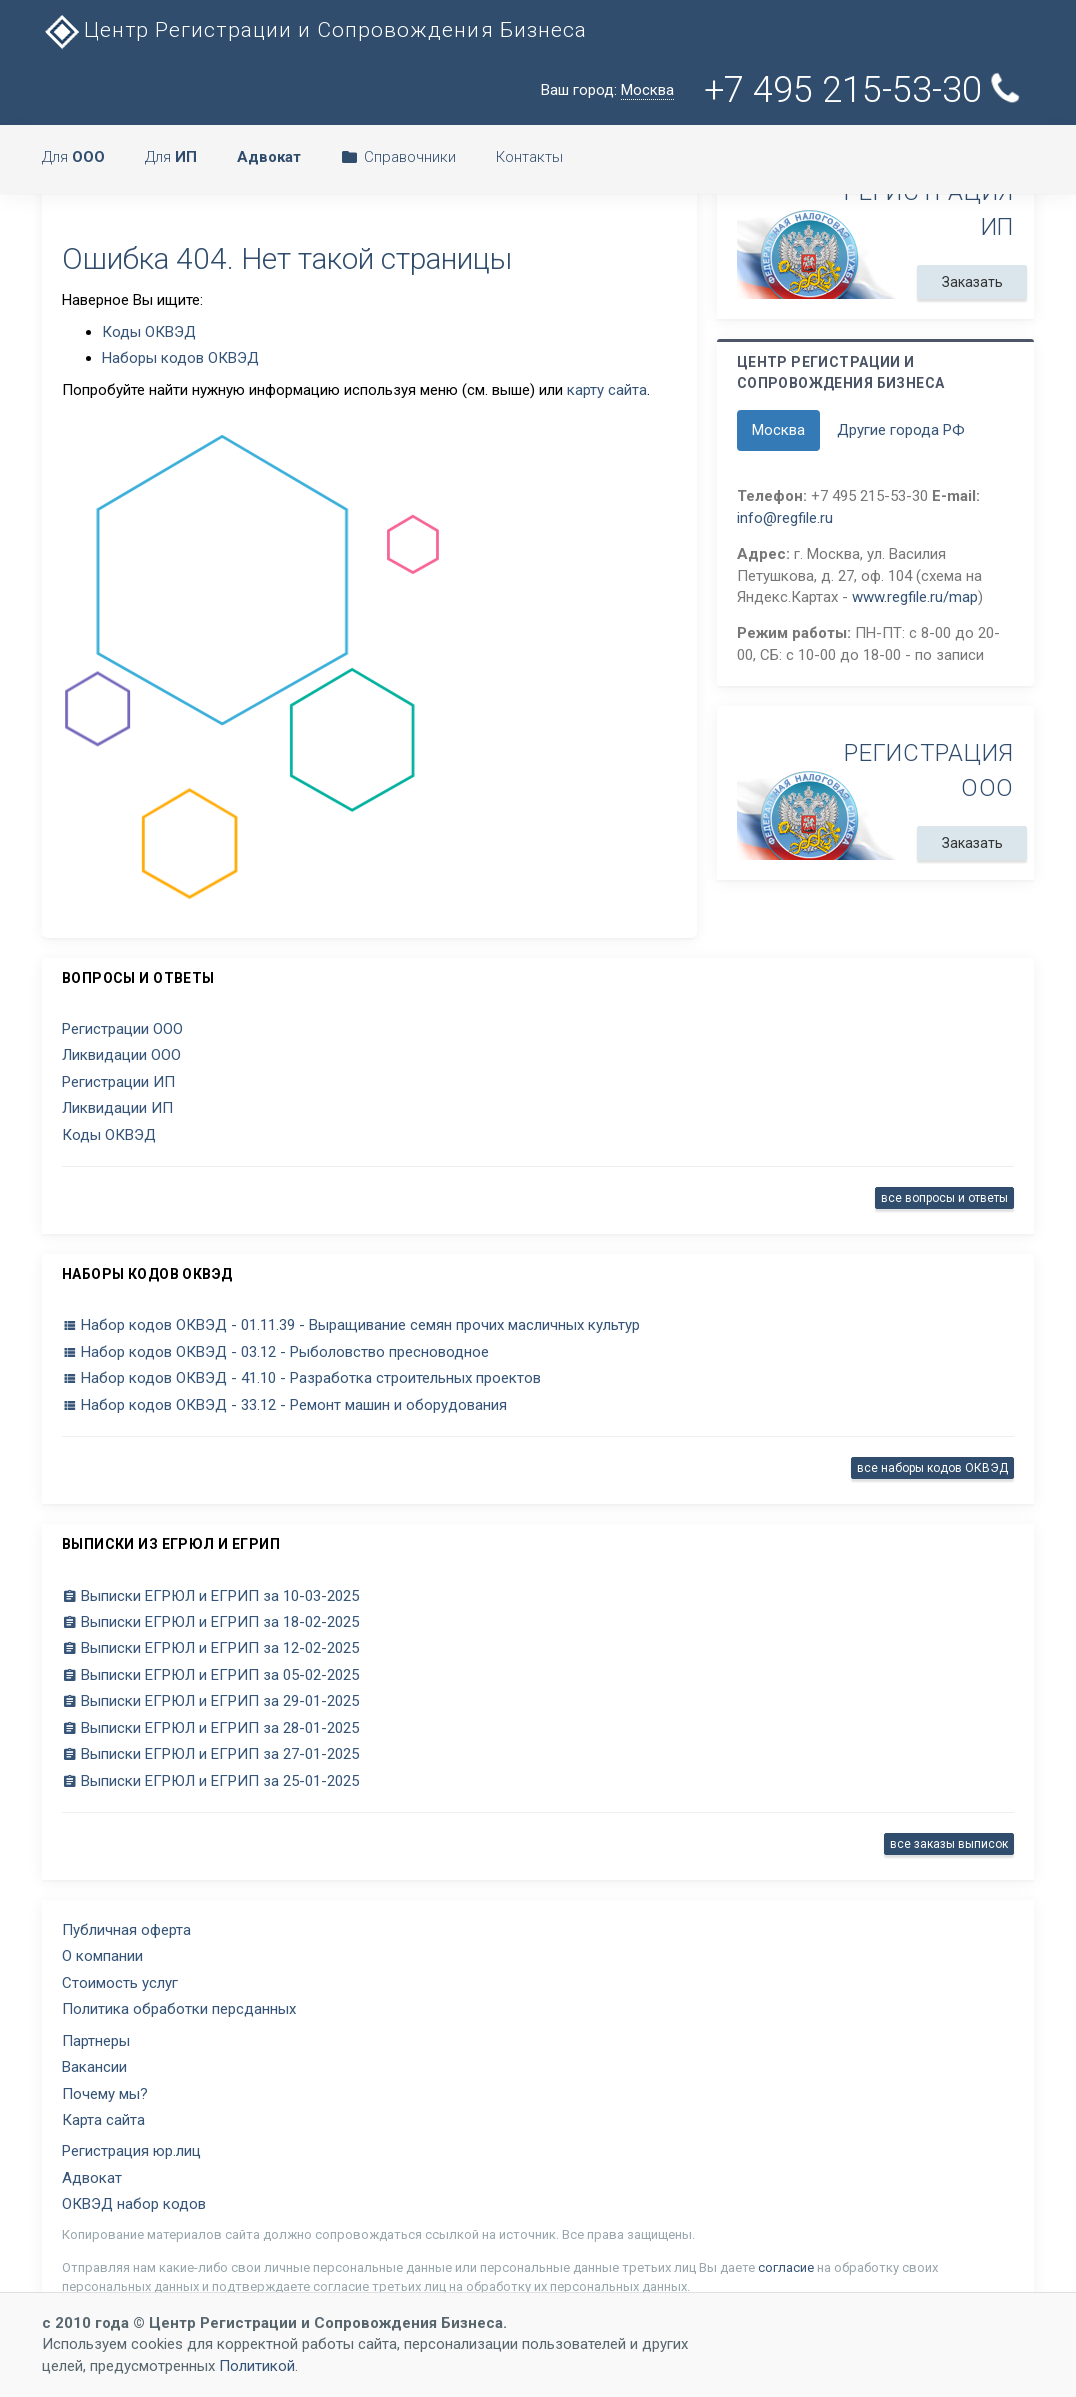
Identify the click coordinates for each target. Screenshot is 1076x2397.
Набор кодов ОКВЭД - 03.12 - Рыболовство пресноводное (275, 1352)
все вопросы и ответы (944, 1198)
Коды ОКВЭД (149, 332)
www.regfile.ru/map (915, 597)
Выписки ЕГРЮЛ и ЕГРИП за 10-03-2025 (210, 1596)
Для (73, 157)
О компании (102, 1956)
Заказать (971, 282)
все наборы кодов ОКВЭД (932, 1468)
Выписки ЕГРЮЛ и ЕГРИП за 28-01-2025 (210, 1728)
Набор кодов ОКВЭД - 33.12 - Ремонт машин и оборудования (284, 1405)
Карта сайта (103, 2120)
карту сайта (607, 390)
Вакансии (94, 2067)
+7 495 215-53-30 (862, 90)
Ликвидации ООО (121, 1055)
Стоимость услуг (120, 1983)
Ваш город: (607, 90)
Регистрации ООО (122, 1029)
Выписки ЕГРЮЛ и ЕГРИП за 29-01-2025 (210, 1701)
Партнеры (96, 2041)
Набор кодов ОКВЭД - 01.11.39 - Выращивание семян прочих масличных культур (351, 1325)
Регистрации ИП (118, 1082)
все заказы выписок (949, 1844)
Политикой (257, 2366)
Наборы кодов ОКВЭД (180, 358)
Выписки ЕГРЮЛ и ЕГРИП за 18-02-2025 (210, 1622)
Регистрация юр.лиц (131, 2151)
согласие (786, 2267)
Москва (778, 430)
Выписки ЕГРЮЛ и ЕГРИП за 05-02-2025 (210, 1675)
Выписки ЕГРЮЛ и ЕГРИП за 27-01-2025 (210, 1754)
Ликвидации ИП (117, 1108)
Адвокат (92, 2178)
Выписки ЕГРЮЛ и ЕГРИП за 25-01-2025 (210, 1781)
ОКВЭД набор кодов (134, 2204)
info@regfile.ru (785, 518)
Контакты (529, 157)
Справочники (398, 157)
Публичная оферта (126, 1930)
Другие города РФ (901, 430)
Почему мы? (105, 2094)
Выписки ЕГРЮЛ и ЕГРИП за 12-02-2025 (210, 1648)
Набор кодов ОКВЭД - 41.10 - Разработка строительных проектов (301, 1378)
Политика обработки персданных (179, 2009)
